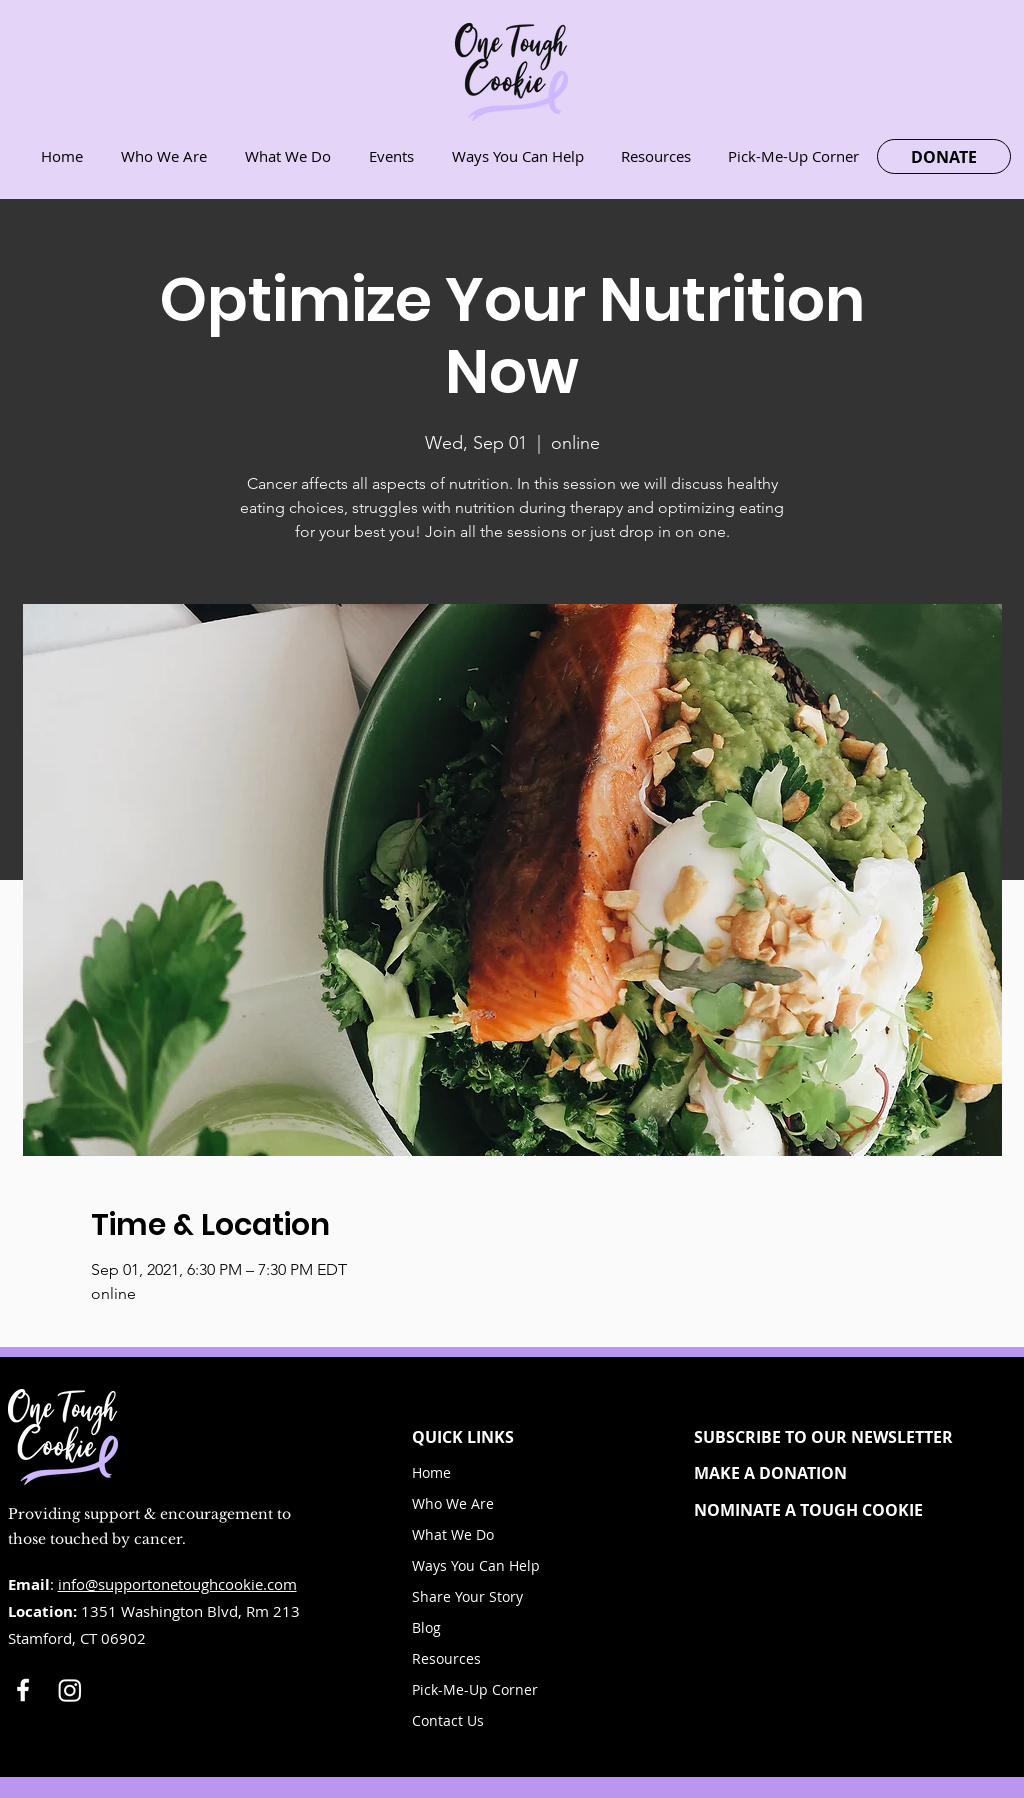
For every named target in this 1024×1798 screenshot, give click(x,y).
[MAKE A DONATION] (840, 1473)
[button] (840, 1437)
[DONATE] (944, 156)
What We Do (453, 1534)
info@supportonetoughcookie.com (177, 1584)
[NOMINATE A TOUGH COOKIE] (840, 1510)
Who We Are (453, 1503)
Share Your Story (467, 1596)
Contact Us (448, 1720)
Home (431, 1472)
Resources (446, 1658)
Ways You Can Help (476, 1565)
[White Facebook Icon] (23, 1690)
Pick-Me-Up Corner (475, 1689)
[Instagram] (70, 1690)
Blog (426, 1627)
